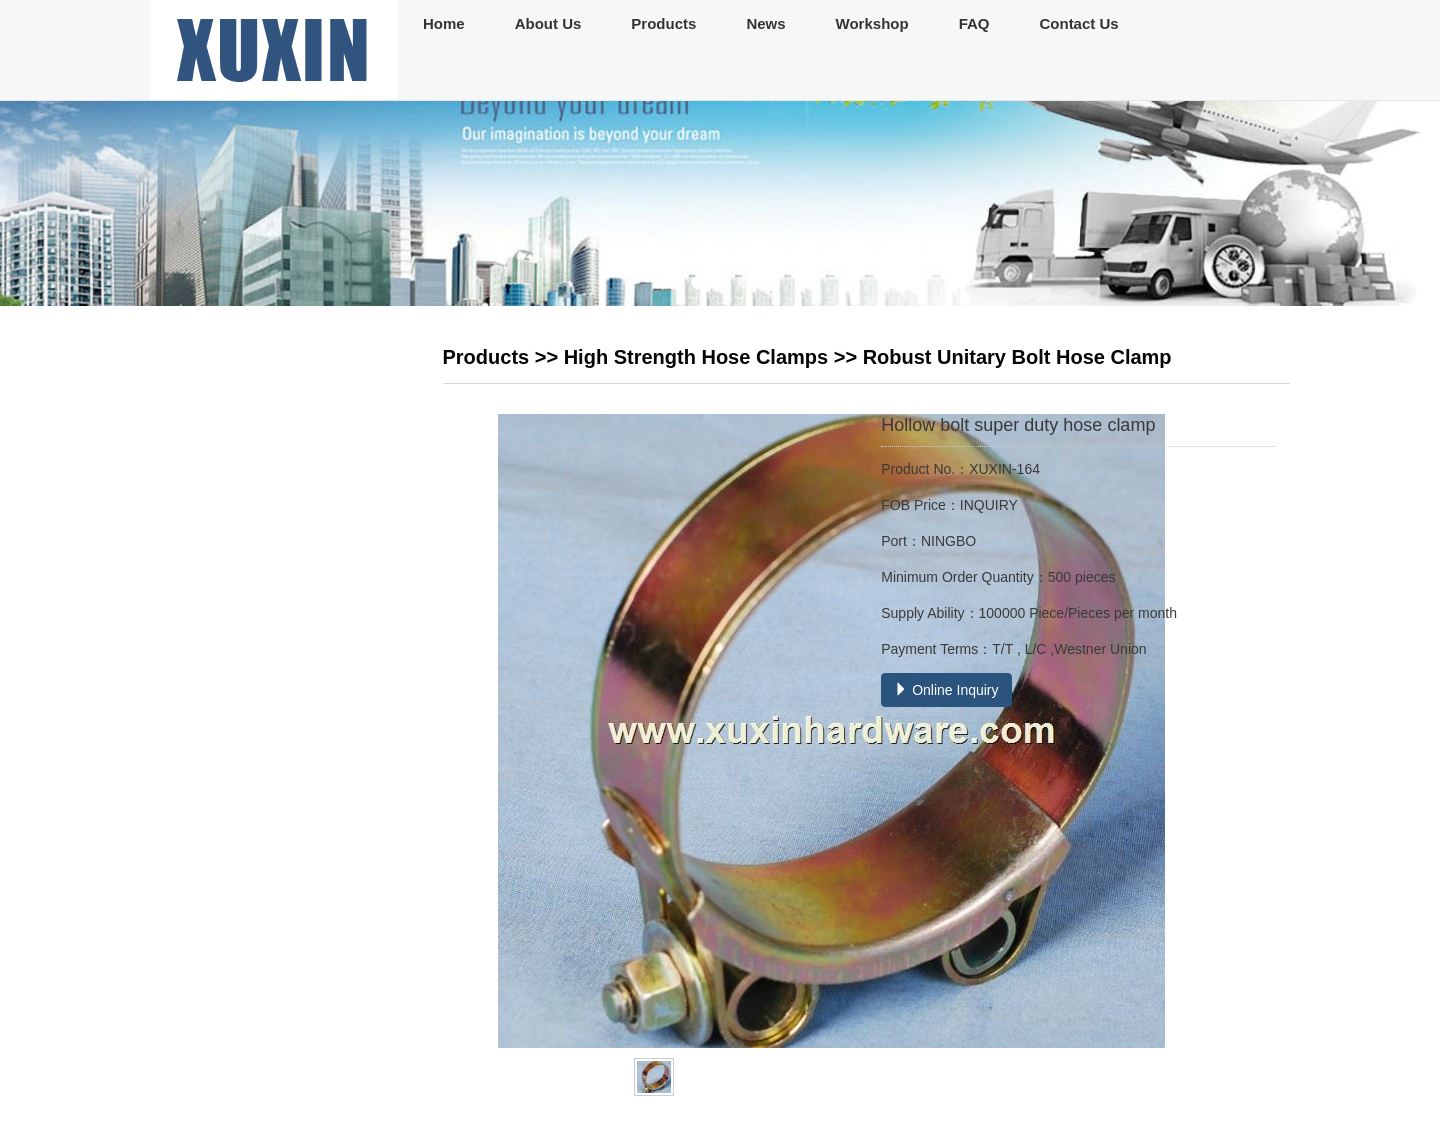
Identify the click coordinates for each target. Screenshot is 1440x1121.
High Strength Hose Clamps (696, 357)
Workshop (872, 23)
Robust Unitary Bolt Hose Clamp (1017, 357)
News (765, 23)
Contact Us (1078, 23)
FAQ (974, 23)
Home (444, 23)
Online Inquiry (946, 690)
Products (663, 23)
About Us (548, 23)
